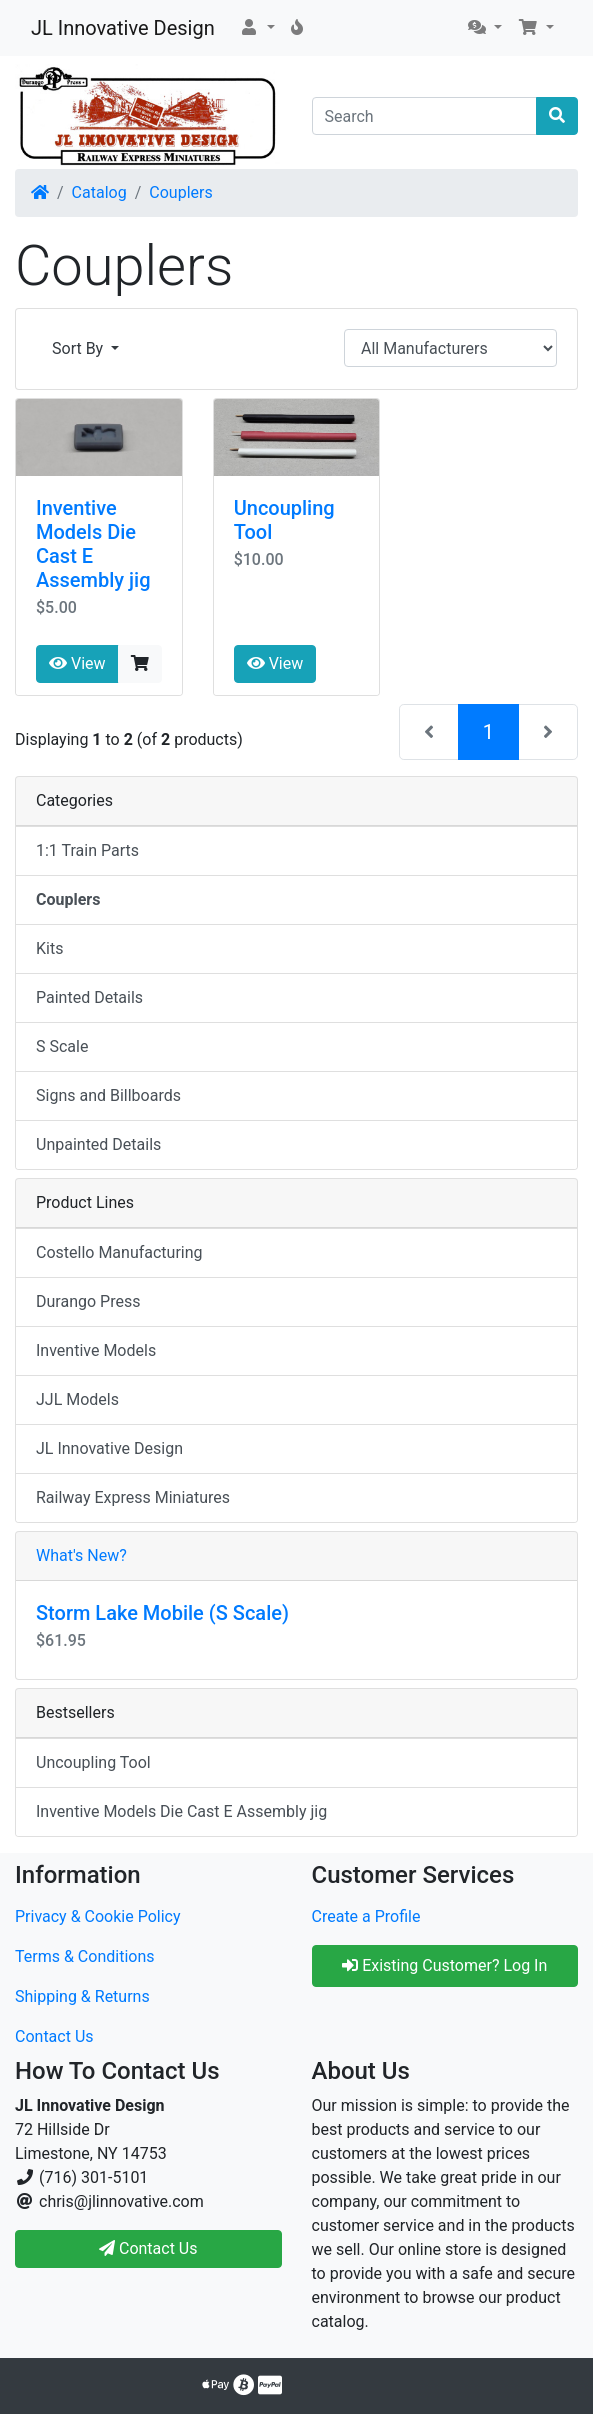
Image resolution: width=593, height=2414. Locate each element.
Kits (49, 948)
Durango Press (88, 1301)
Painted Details (89, 997)
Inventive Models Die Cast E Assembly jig (181, 1811)
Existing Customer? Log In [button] (444, 1965)
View (77, 663)
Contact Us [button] (148, 2248)
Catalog (99, 192)
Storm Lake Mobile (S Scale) (162, 1613)
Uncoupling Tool (93, 1762)
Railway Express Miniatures (133, 1497)
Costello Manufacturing (119, 1252)
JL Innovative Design (123, 28)
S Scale (62, 1046)
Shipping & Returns (82, 1996)
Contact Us (54, 2036)
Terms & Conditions (85, 1956)
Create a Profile (366, 1916)
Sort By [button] (79, 348)
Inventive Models (96, 1350)
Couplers (180, 192)
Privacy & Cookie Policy (98, 1916)
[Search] (425, 116)
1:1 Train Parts (87, 850)
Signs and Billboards (108, 1095)
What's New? (81, 1555)
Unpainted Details (98, 1144)
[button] (257, 28)
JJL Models (77, 1399)
